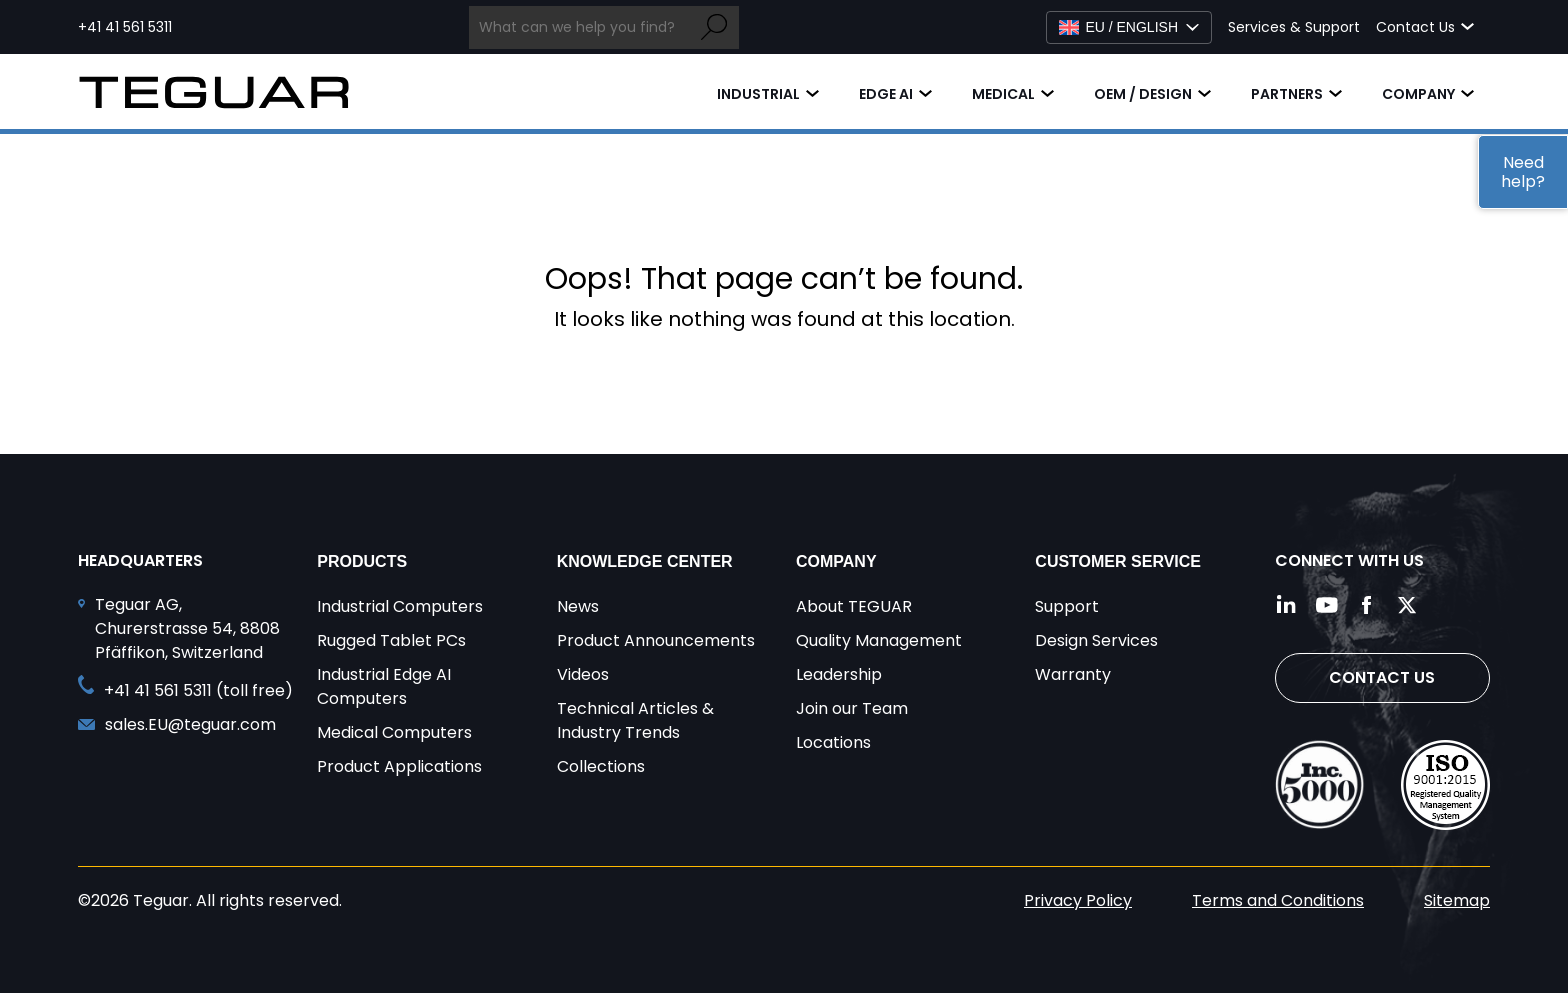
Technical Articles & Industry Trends (635, 720)
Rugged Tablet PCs (391, 640)
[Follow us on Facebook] (1367, 605)
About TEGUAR (854, 606)
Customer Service (1118, 561)
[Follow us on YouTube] (1327, 605)
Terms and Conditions (1278, 900)
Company (1418, 94)
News (578, 606)
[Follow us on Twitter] (1407, 605)
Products (362, 561)
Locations (833, 742)
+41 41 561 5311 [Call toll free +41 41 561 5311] (125, 27)
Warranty (1073, 674)
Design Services (1096, 640)
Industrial (758, 94)
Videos (583, 674)
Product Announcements (656, 640)
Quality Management (879, 640)
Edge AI (886, 94)
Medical (1003, 94)
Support (1067, 606)
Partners (1287, 94)
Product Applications (399, 766)
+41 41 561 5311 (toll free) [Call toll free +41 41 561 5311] (198, 690)
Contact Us (1382, 677)
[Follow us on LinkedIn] (1287, 605)
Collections (601, 766)
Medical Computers (394, 732)
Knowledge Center (645, 561)
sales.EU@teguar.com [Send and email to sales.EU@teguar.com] (190, 724)
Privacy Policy (1078, 900)
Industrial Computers (400, 606)
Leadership (839, 674)
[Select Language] (1129, 27)
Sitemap (1457, 900)
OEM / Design (1143, 94)
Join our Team (852, 708)
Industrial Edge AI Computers (384, 686)
